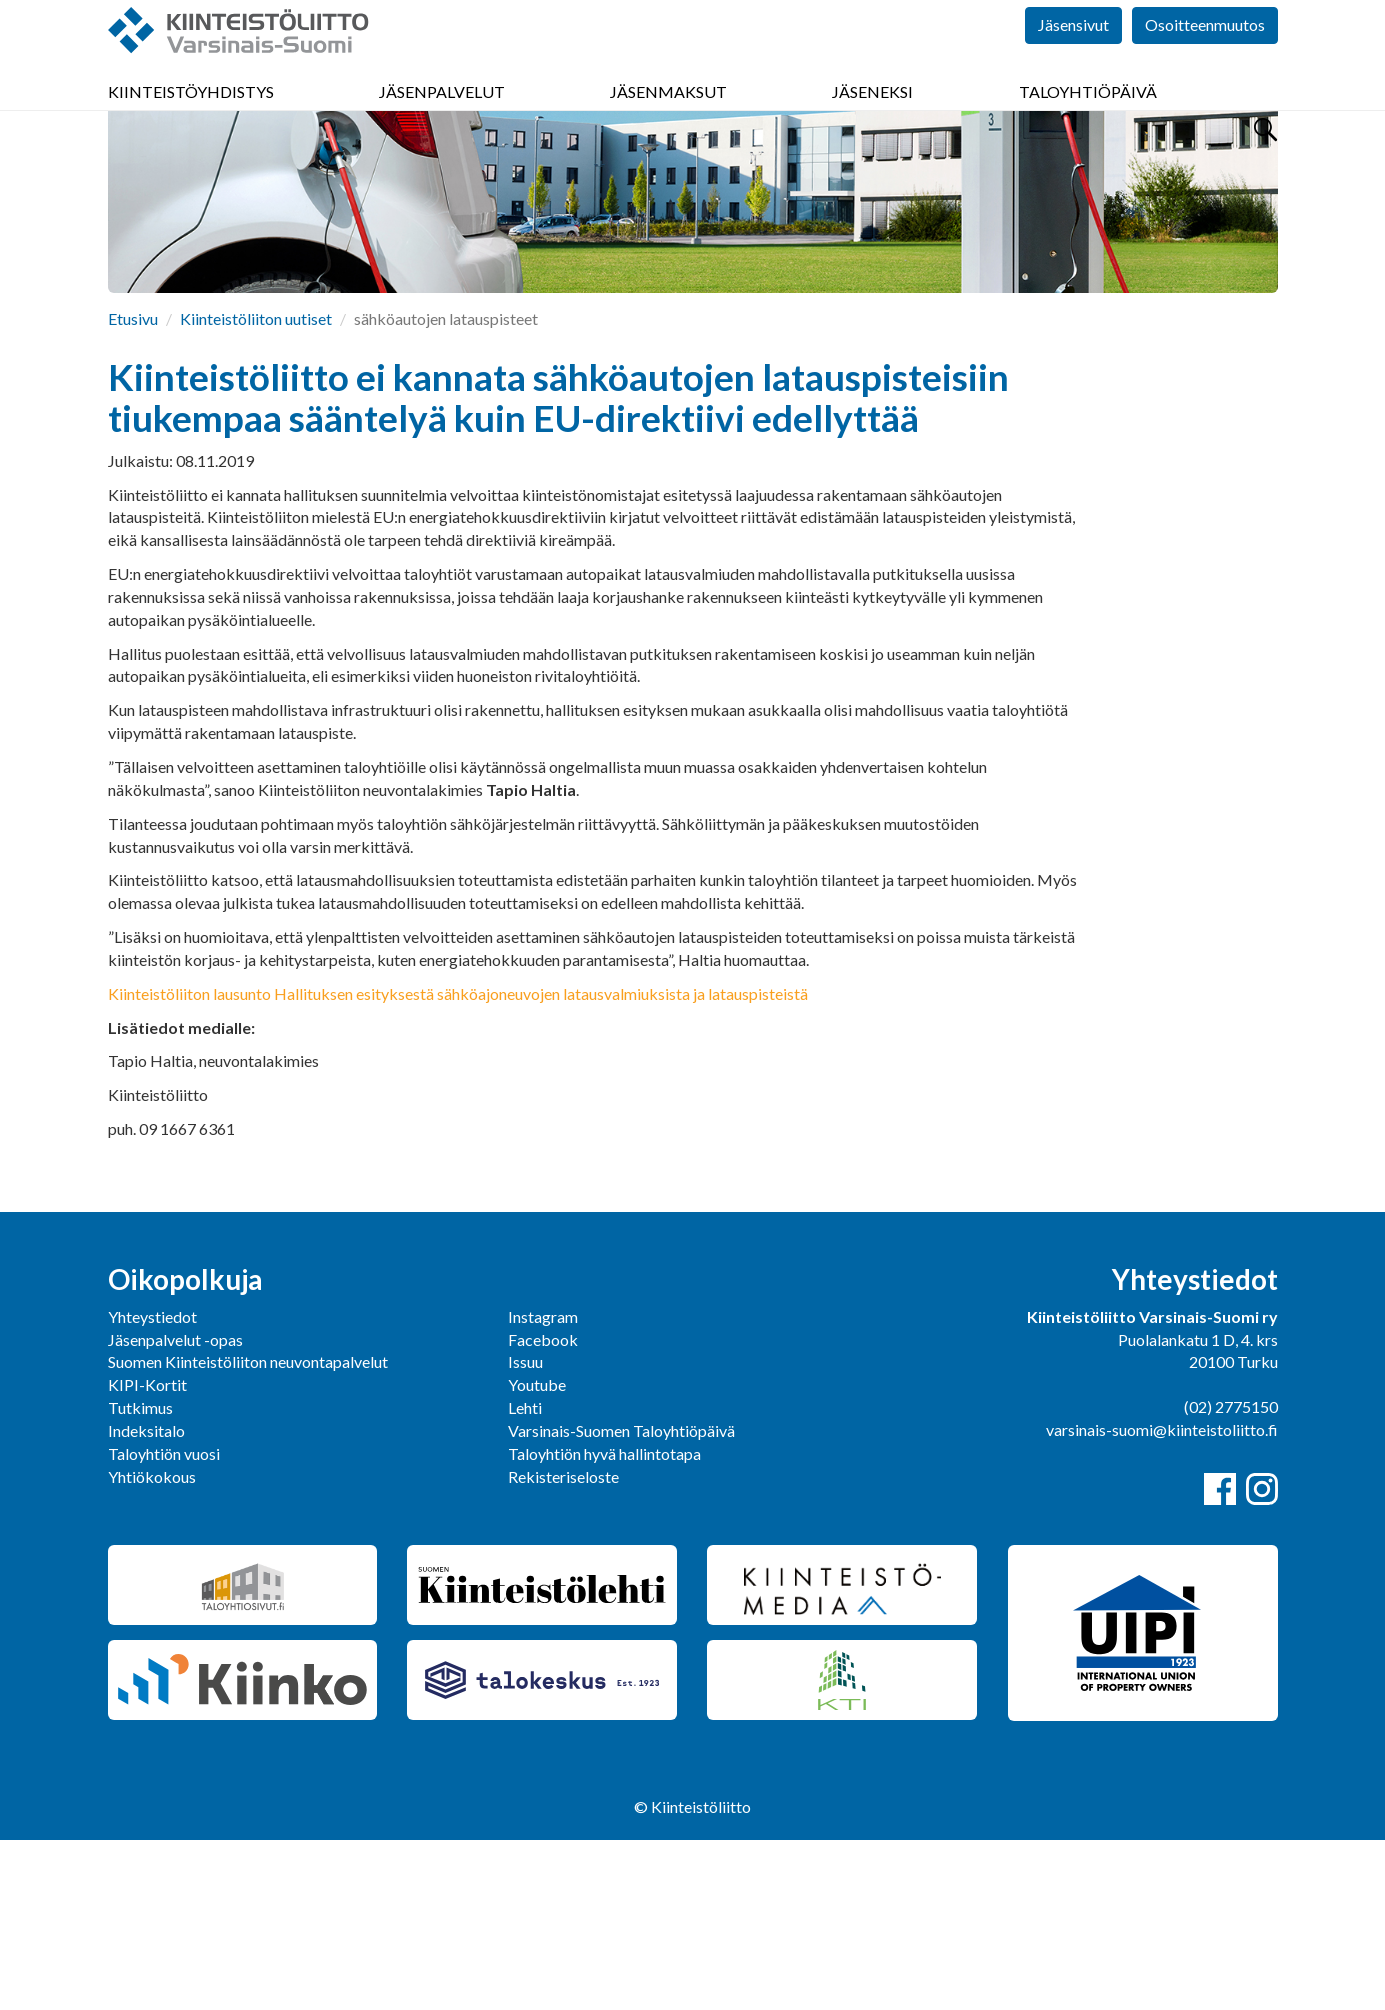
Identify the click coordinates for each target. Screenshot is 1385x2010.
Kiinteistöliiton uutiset (256, 488)
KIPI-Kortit (147, 1554)
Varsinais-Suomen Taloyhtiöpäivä (621, 1600)
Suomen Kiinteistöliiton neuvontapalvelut (248, 1531)
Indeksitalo (146, 1600)
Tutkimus (140, 1577)
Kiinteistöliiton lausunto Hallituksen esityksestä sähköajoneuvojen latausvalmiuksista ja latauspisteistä (458, 1163)
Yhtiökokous (152, 1646)
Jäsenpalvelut (442, 119)
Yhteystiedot (152, 1486)
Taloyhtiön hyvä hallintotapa (604, 1623)
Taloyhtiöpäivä (1088, 119)
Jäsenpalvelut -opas (175, 1509)
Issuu (525, 1531)
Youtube (537, 1554)
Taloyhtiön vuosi (164, 1623)
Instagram (543, 1486)
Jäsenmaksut (668, 119)
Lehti (525, 1577)
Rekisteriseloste (563, 1646)
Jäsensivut (1073, 59)
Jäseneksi (872, 119)
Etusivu (133, 488)
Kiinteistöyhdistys (191, 119)
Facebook (543, 1509)
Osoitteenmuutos (1205, 59)
